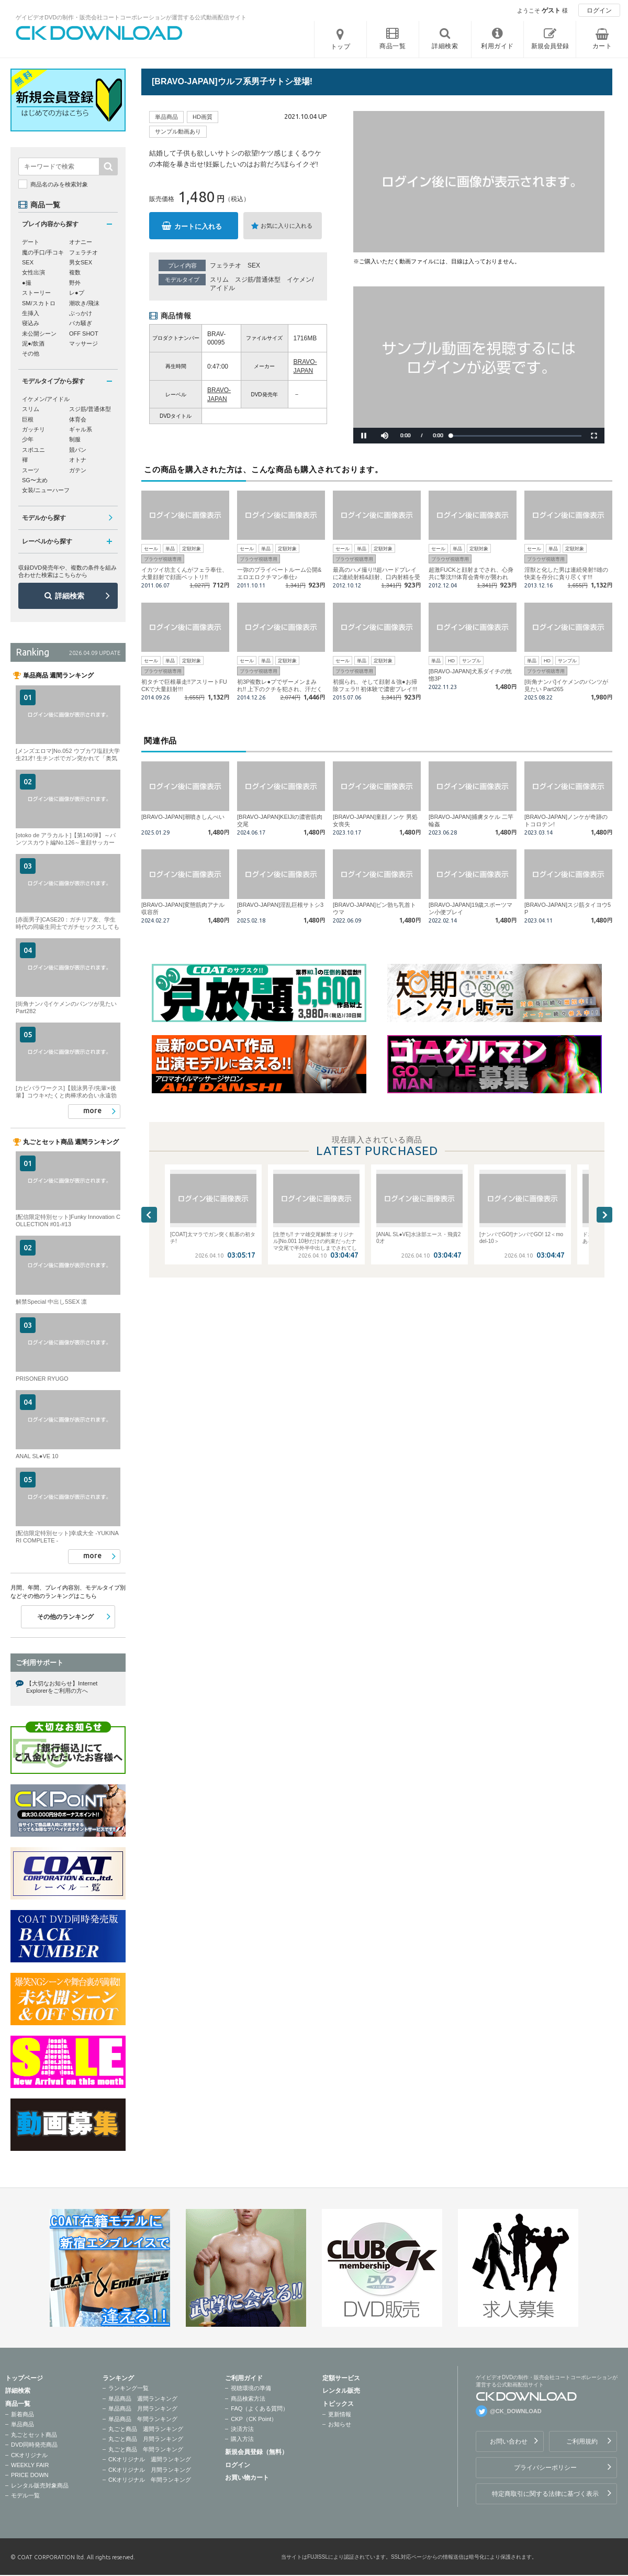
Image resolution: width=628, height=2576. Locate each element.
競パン (77, 450)
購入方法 (242, 2439)
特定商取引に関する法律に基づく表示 (545, 2493)
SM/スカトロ (38, 303)
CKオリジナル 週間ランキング (149, 2459)
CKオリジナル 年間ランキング (149, 2480)
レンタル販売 (341, 2390)
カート (602, 46)
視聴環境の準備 (251, 2388)
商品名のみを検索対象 (59, 184)
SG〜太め (35, 480)
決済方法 (242, 2429)
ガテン (77, 470)
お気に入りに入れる (286, 226)
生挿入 (30, 313)
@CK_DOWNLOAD (516, 2411)
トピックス (338, 2403)
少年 (27, 439)
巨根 (27, 419)
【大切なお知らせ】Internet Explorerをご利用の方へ (61, 1687)
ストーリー (36, 293)
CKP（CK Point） (254, 2419)
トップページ (24, 2378)
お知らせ (339, 2424)
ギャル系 (80, 429)
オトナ (77, 460)
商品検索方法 (248, 2398)
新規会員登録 (550, 46)
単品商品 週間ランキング (142, 2398)
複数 (75, 272)
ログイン (599, 10)
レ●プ (76, 293)
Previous (149, 1215)
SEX (254, 265)
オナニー (80, 242)
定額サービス (341, 2378)
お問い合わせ (509, 2441)
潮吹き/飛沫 (84, 303)
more (92, 1110)
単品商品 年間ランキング (142, 2419)
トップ (341, 46)
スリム (219, 279)
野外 (75, 283)
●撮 (26, 283)
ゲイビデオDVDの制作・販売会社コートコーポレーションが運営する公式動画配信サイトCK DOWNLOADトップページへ (99, 33)
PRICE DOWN (30, 2475)
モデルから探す (44, 517)
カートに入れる (198, 226)
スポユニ (33, 450)
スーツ (30, 470)
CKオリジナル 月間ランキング (149, 2470)
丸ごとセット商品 (34, 2434)
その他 (30, 353)
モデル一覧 (25, 2495)
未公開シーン (39, 333)
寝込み (30, 323)
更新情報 (339, 2414)
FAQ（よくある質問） (259, 2408)
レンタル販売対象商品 (40, 2485)
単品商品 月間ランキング (142, 2408)
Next (604, 1215)
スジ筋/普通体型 (258, 279)
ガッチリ (33, 429)
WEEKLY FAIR (30, 2465)
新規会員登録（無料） (256, 2452)
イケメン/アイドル (46, 399)
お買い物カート (247, 2477)
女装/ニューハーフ (46, 490)
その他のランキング (65, 1616)
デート (30, 242)
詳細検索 (69, 596)
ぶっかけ (80, 313)
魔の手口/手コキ (43, 252)
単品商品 (22, 2424)
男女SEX (80, 262)
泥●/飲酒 (33, 343)
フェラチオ (225, 265)
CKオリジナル (29, 2455)
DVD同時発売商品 (34, 2444)
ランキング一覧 (128, 2388)
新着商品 (22, 2414)
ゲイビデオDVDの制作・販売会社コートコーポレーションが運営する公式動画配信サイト (131, 17)
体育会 (77, 419)
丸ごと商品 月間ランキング (145, 2439)
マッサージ (83, 343)
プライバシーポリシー (545, 2467)
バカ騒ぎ (80, 323)
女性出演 (33, 272)
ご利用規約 (582, 2441)
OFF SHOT (83, 333)
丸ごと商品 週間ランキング (145, 2429)
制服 (75, 439)
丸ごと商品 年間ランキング (145, 2449)
